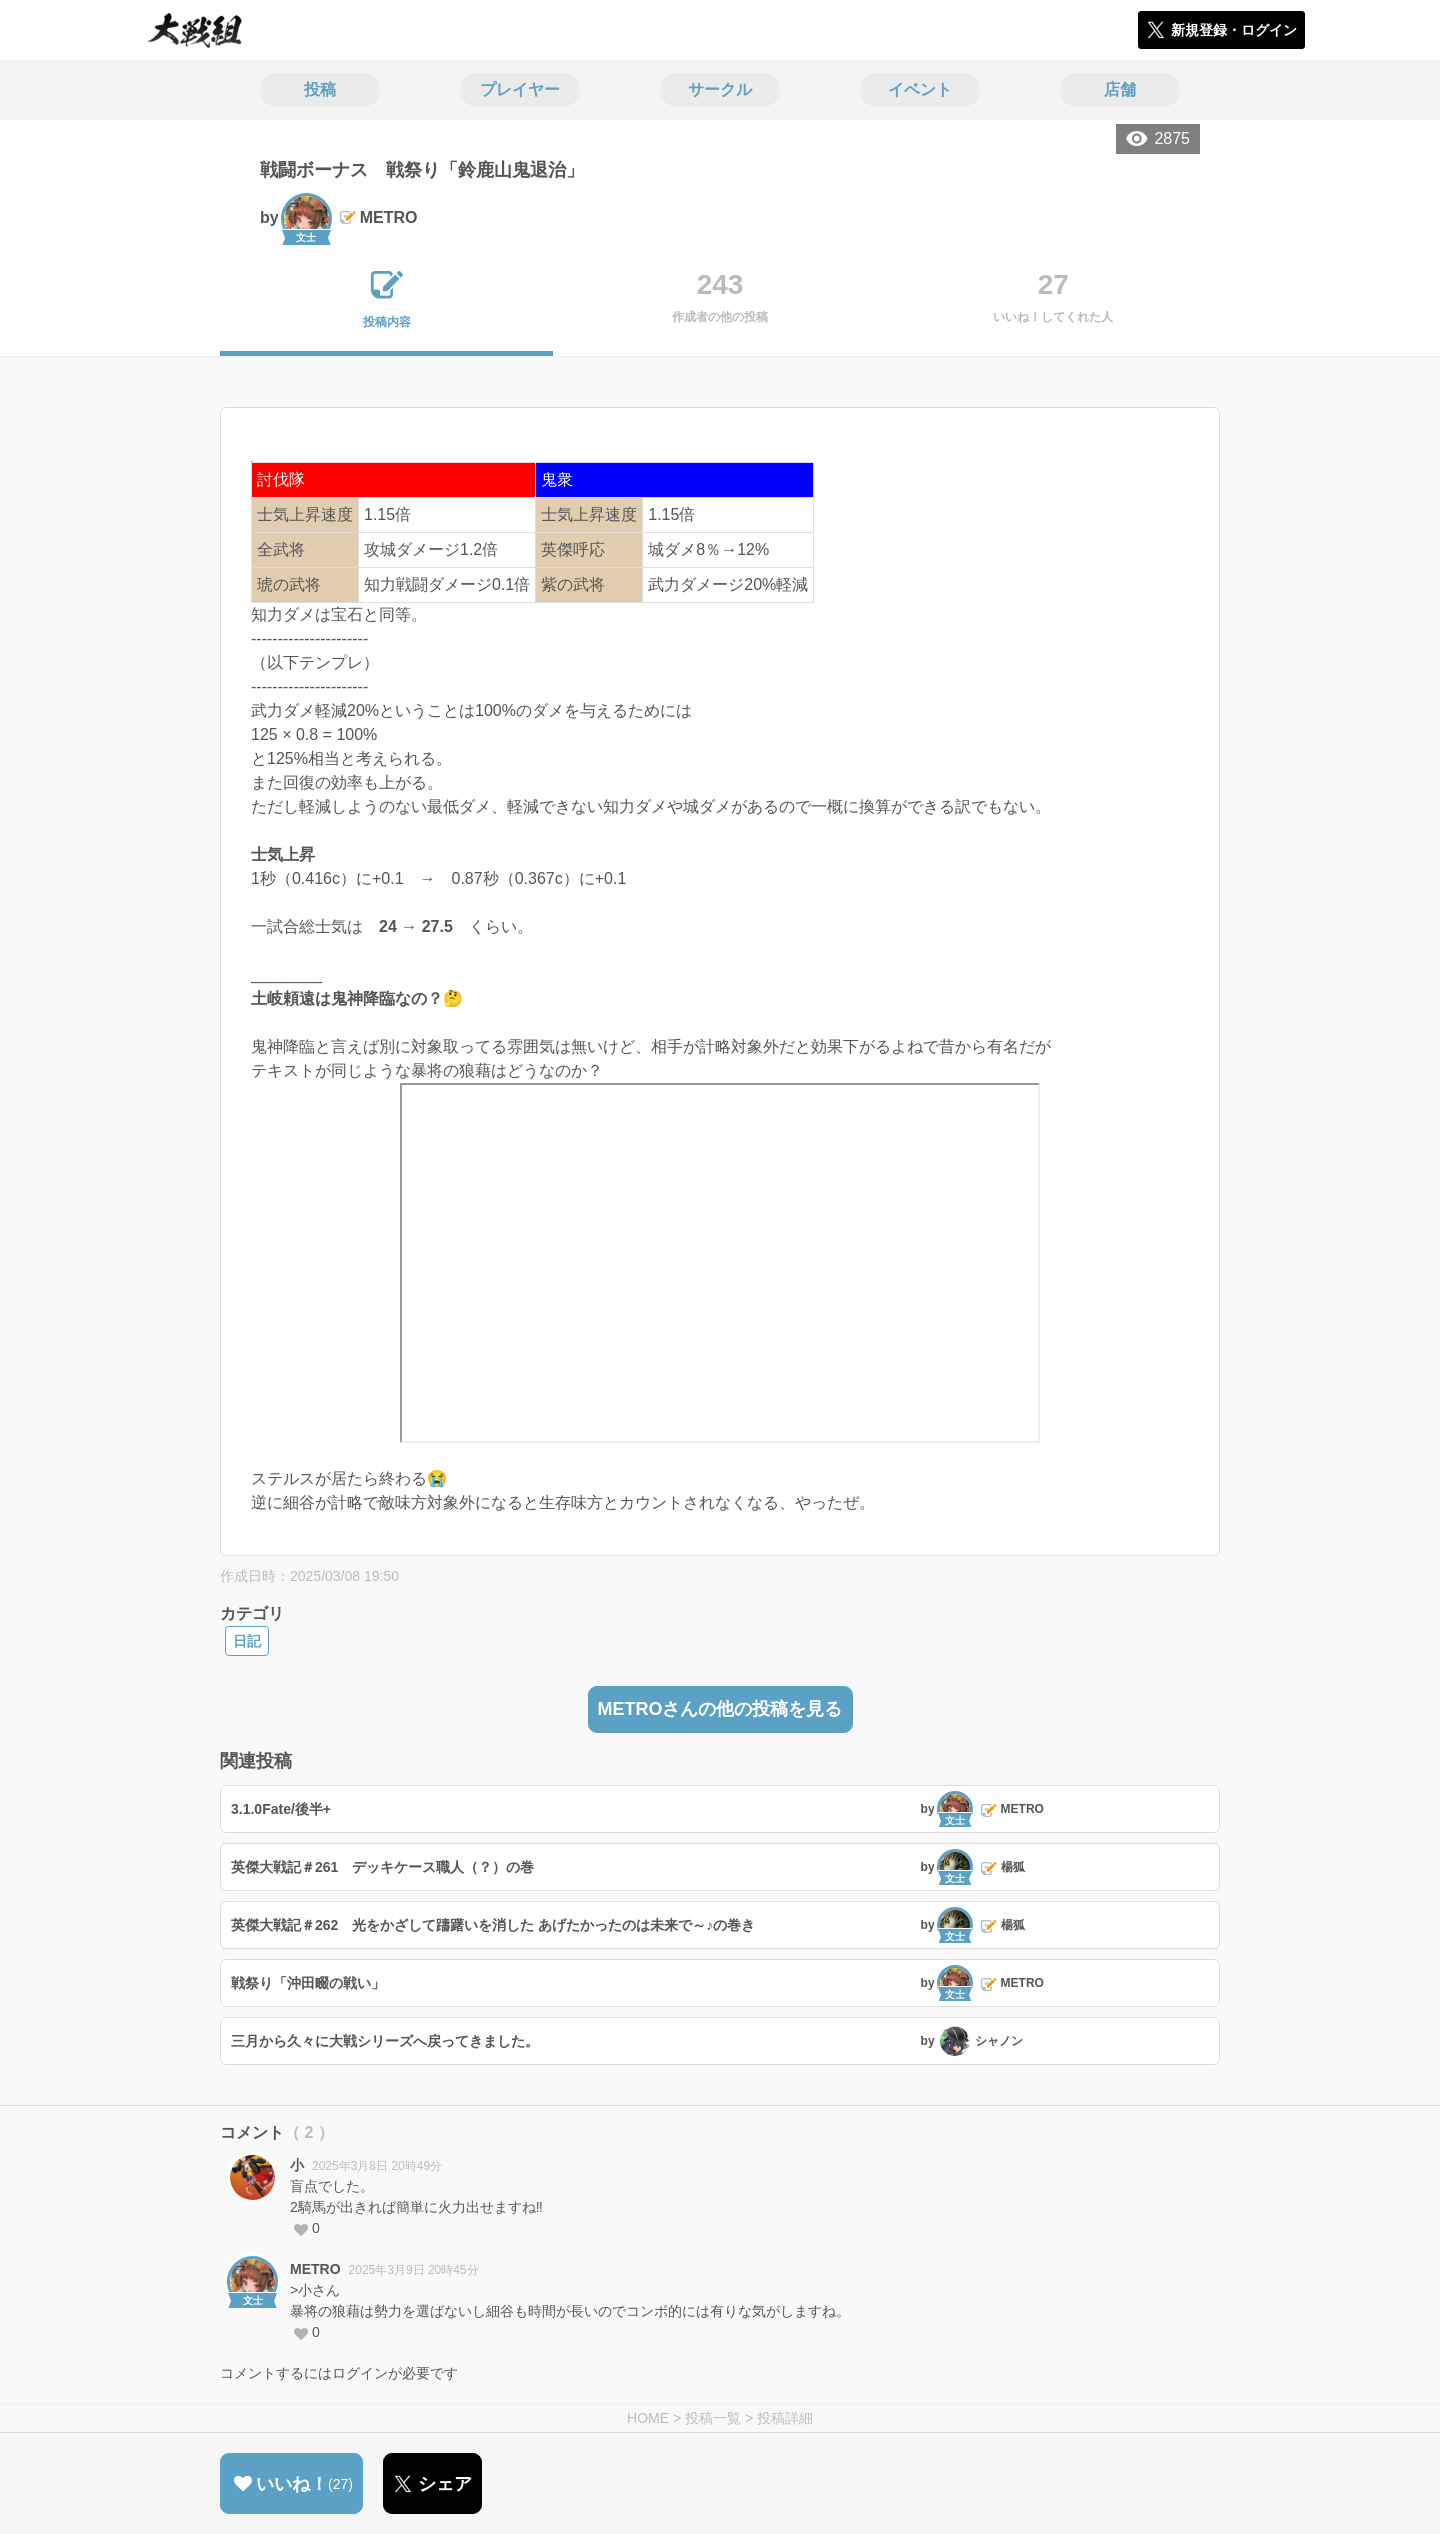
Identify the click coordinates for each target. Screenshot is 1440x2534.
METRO (315, 2269)
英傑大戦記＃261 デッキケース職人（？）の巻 (382, 1867)
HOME (648, 2418)
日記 (247, 1641)
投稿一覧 (713, 2418)
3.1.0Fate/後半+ (281, 1809)
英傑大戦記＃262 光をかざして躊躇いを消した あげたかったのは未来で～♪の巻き (493, 1925)
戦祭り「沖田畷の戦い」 (308, 1983)
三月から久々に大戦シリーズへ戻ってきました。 (385, 2041)
